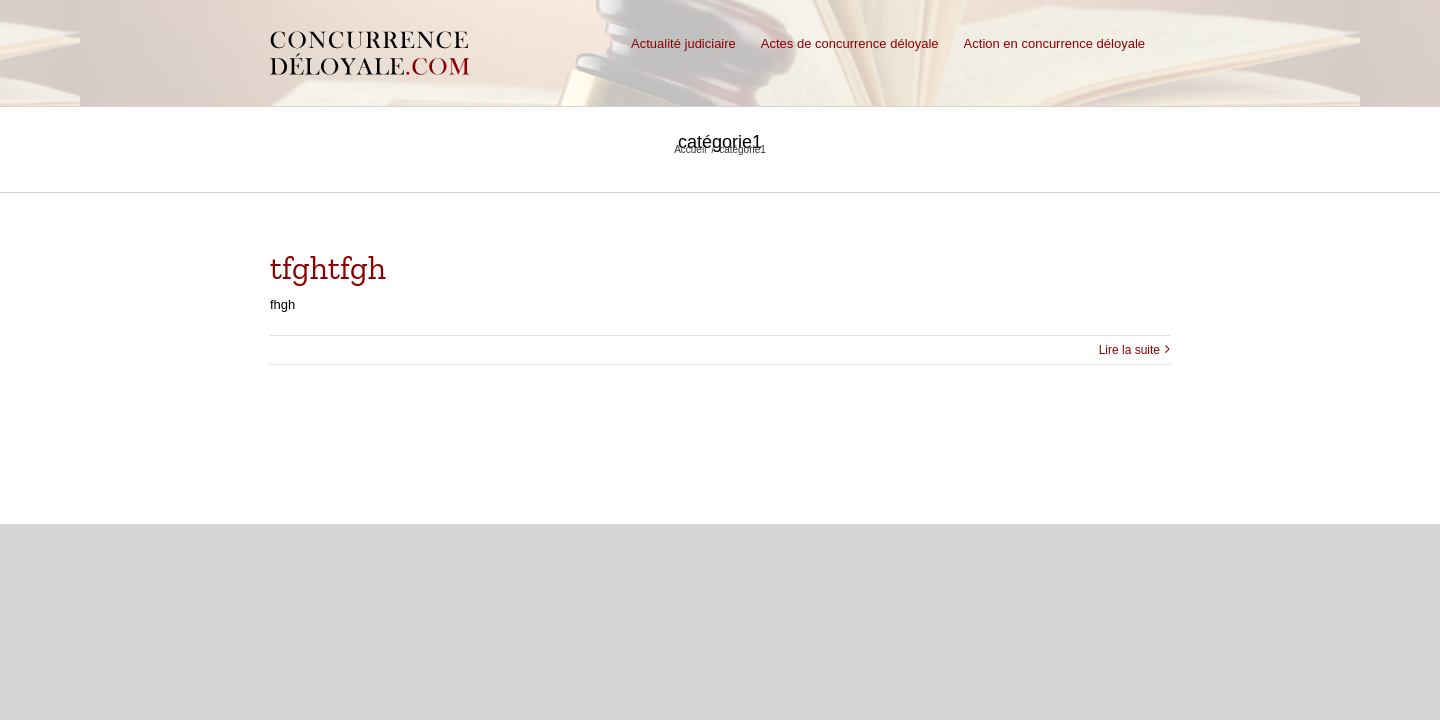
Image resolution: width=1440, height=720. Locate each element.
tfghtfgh (328, 268)
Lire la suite (1129, 350)
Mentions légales (544, 497)
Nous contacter (647, 497)
